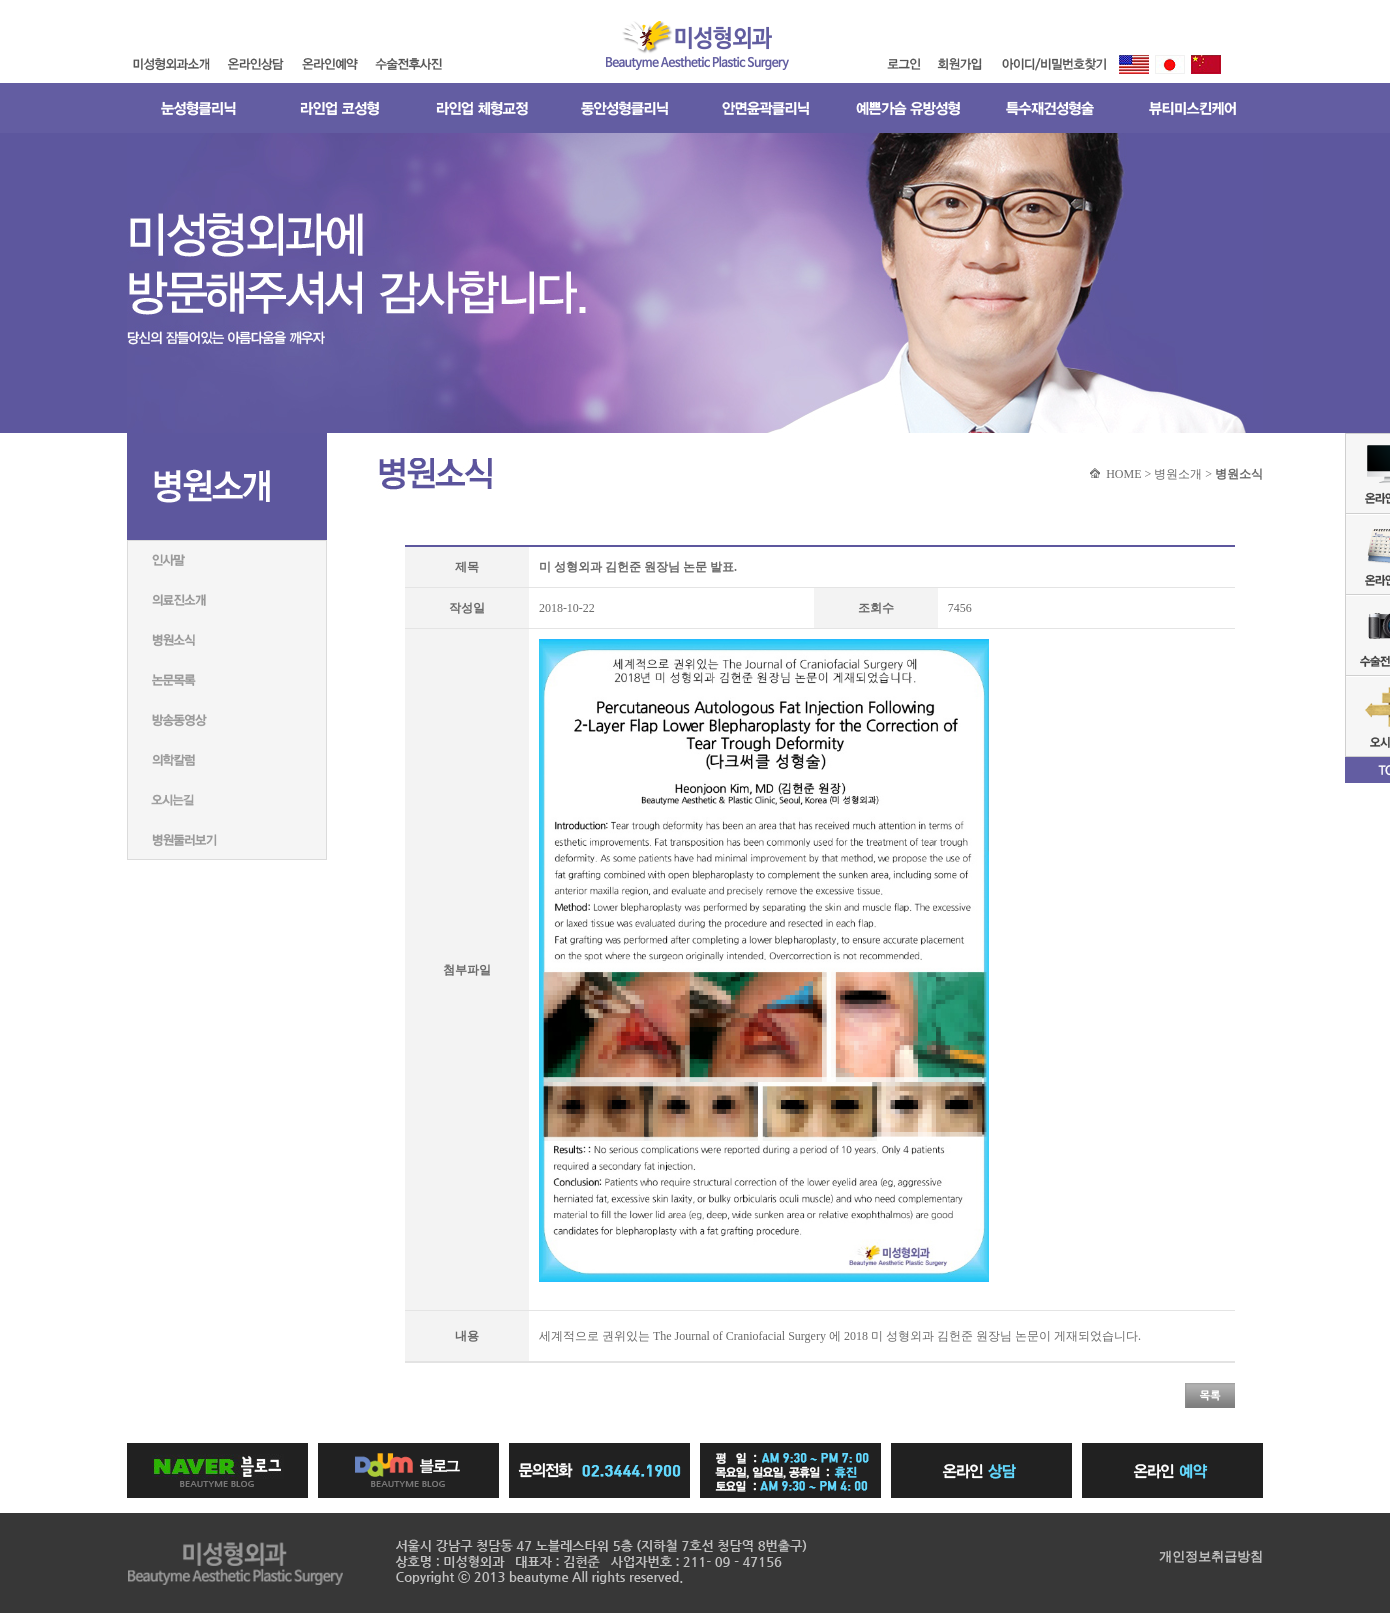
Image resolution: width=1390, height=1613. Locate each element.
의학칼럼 (227, 760)
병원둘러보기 (227, 840)
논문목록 (227, 680)
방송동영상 (227, 720)
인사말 (227, 560)
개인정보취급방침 (1211, 1556)
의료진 (227, 600)
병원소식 (227, 640)
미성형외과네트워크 (227, 800)
